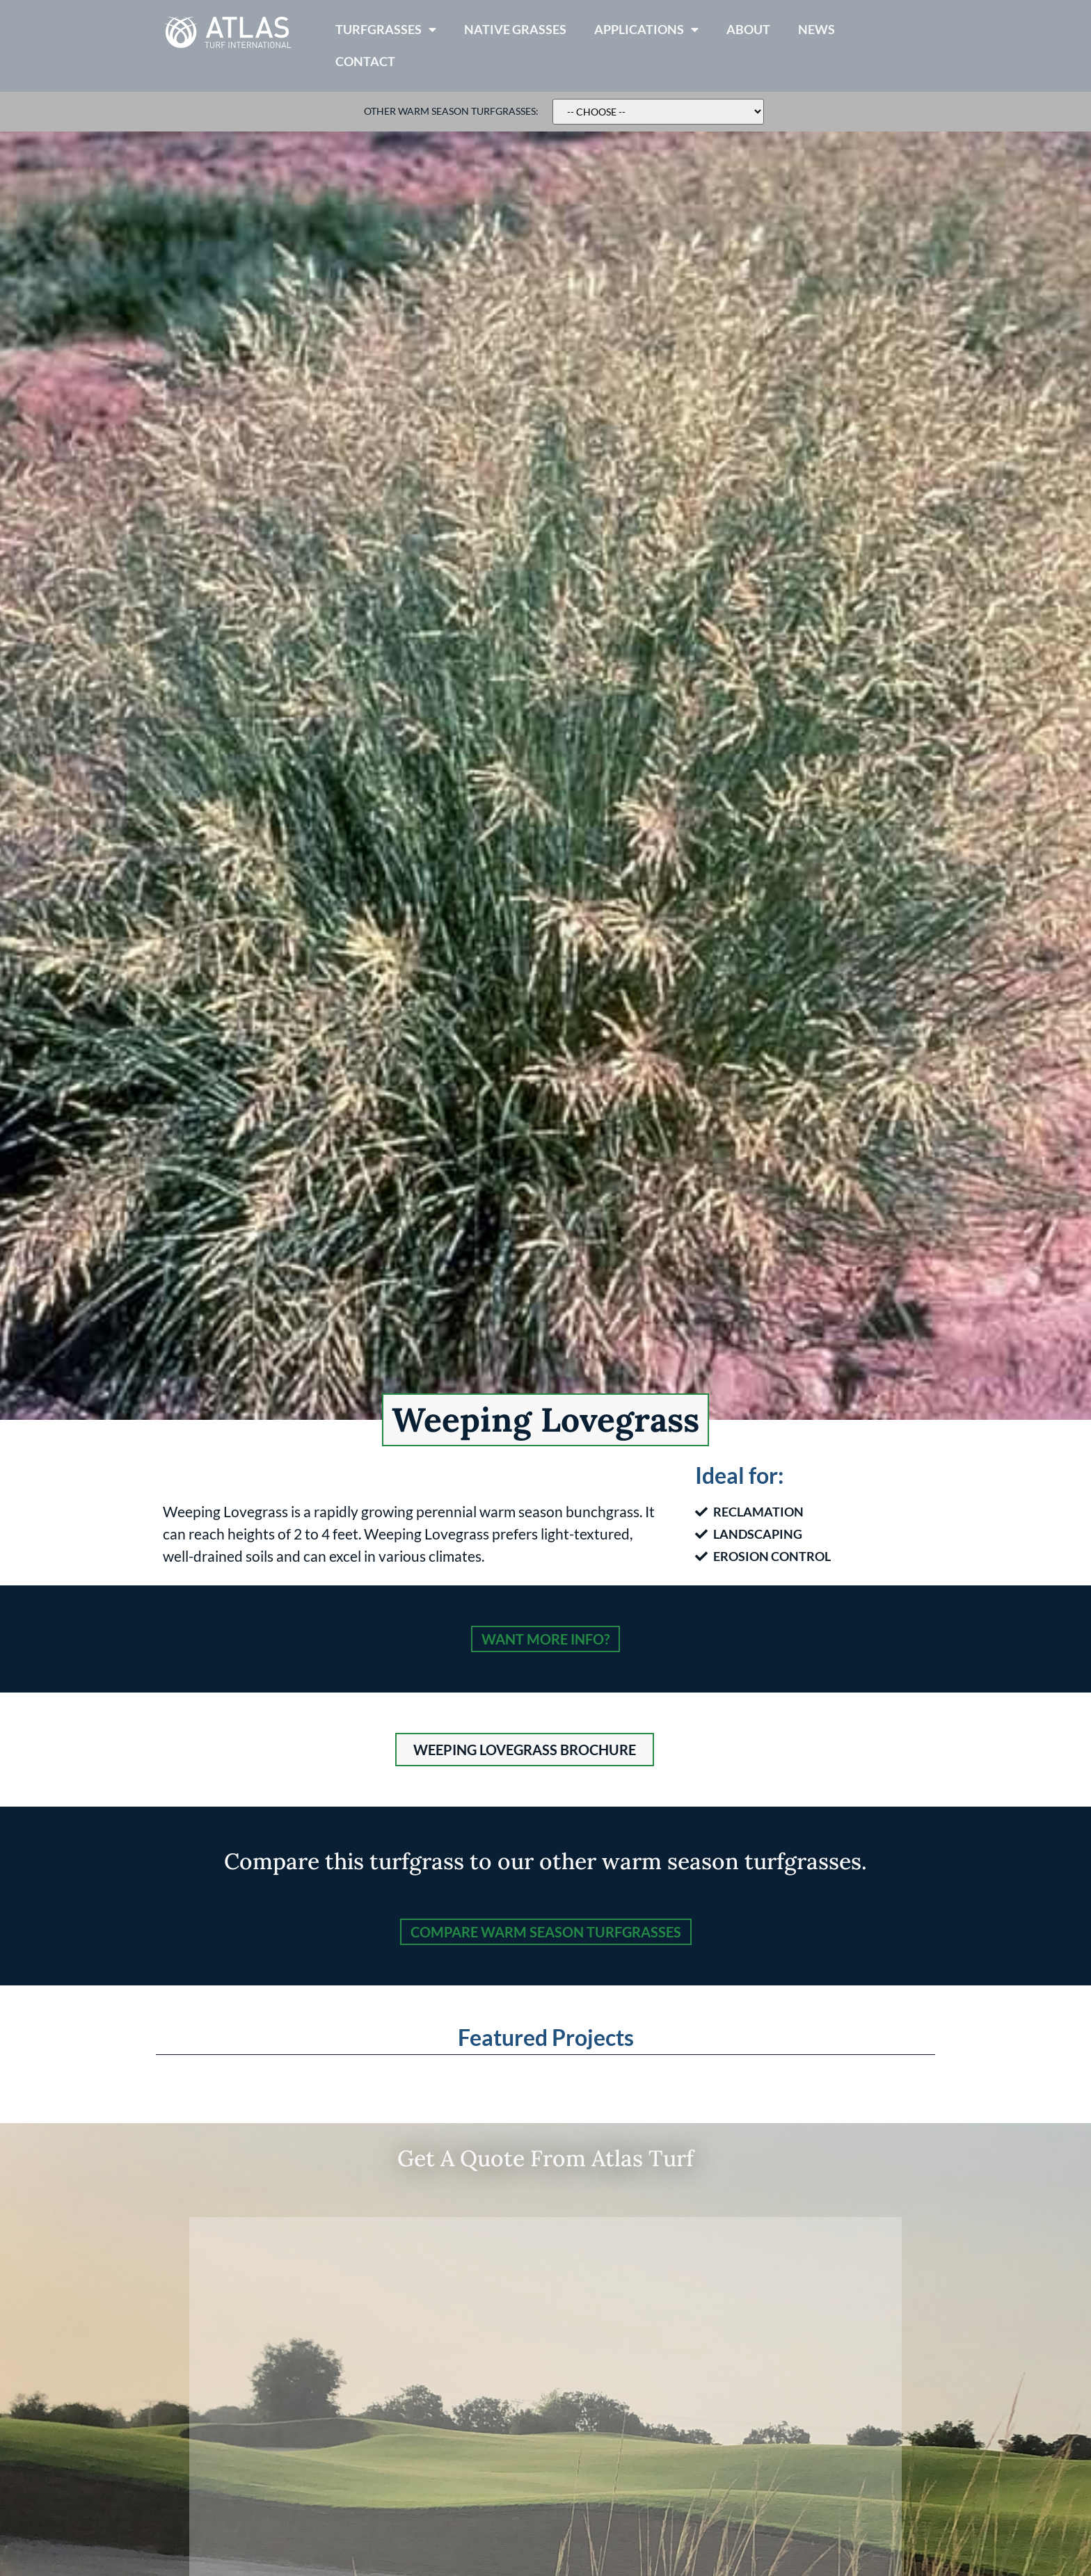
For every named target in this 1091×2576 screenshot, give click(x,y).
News (816, 29)
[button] (524, 1749)
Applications (646, 30)
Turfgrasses (385, 30)
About (748, 29)
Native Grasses (515, 29)
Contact (365, 61)
